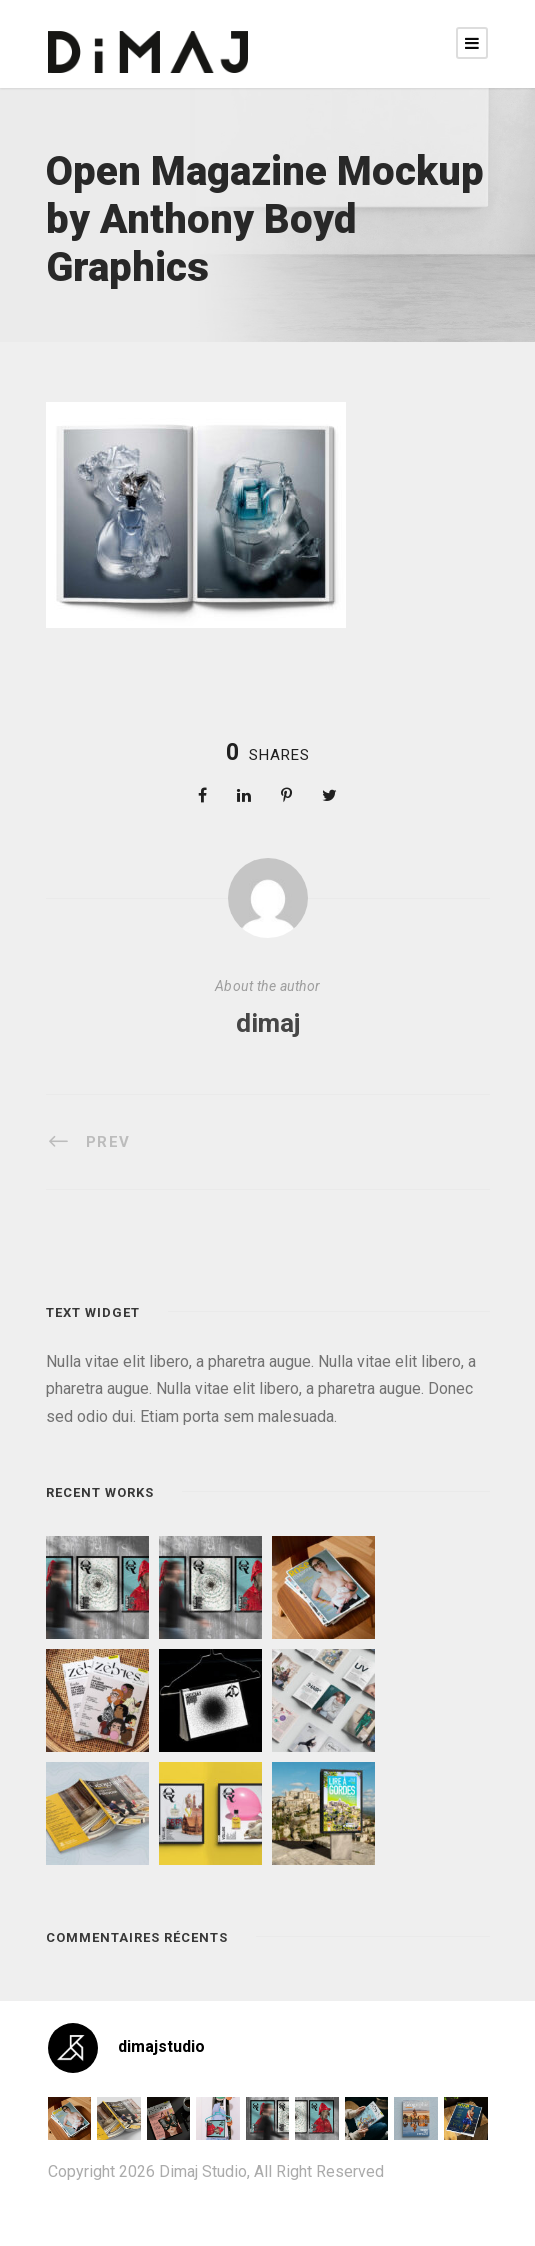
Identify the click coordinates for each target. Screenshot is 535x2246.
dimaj (268, 1023)
